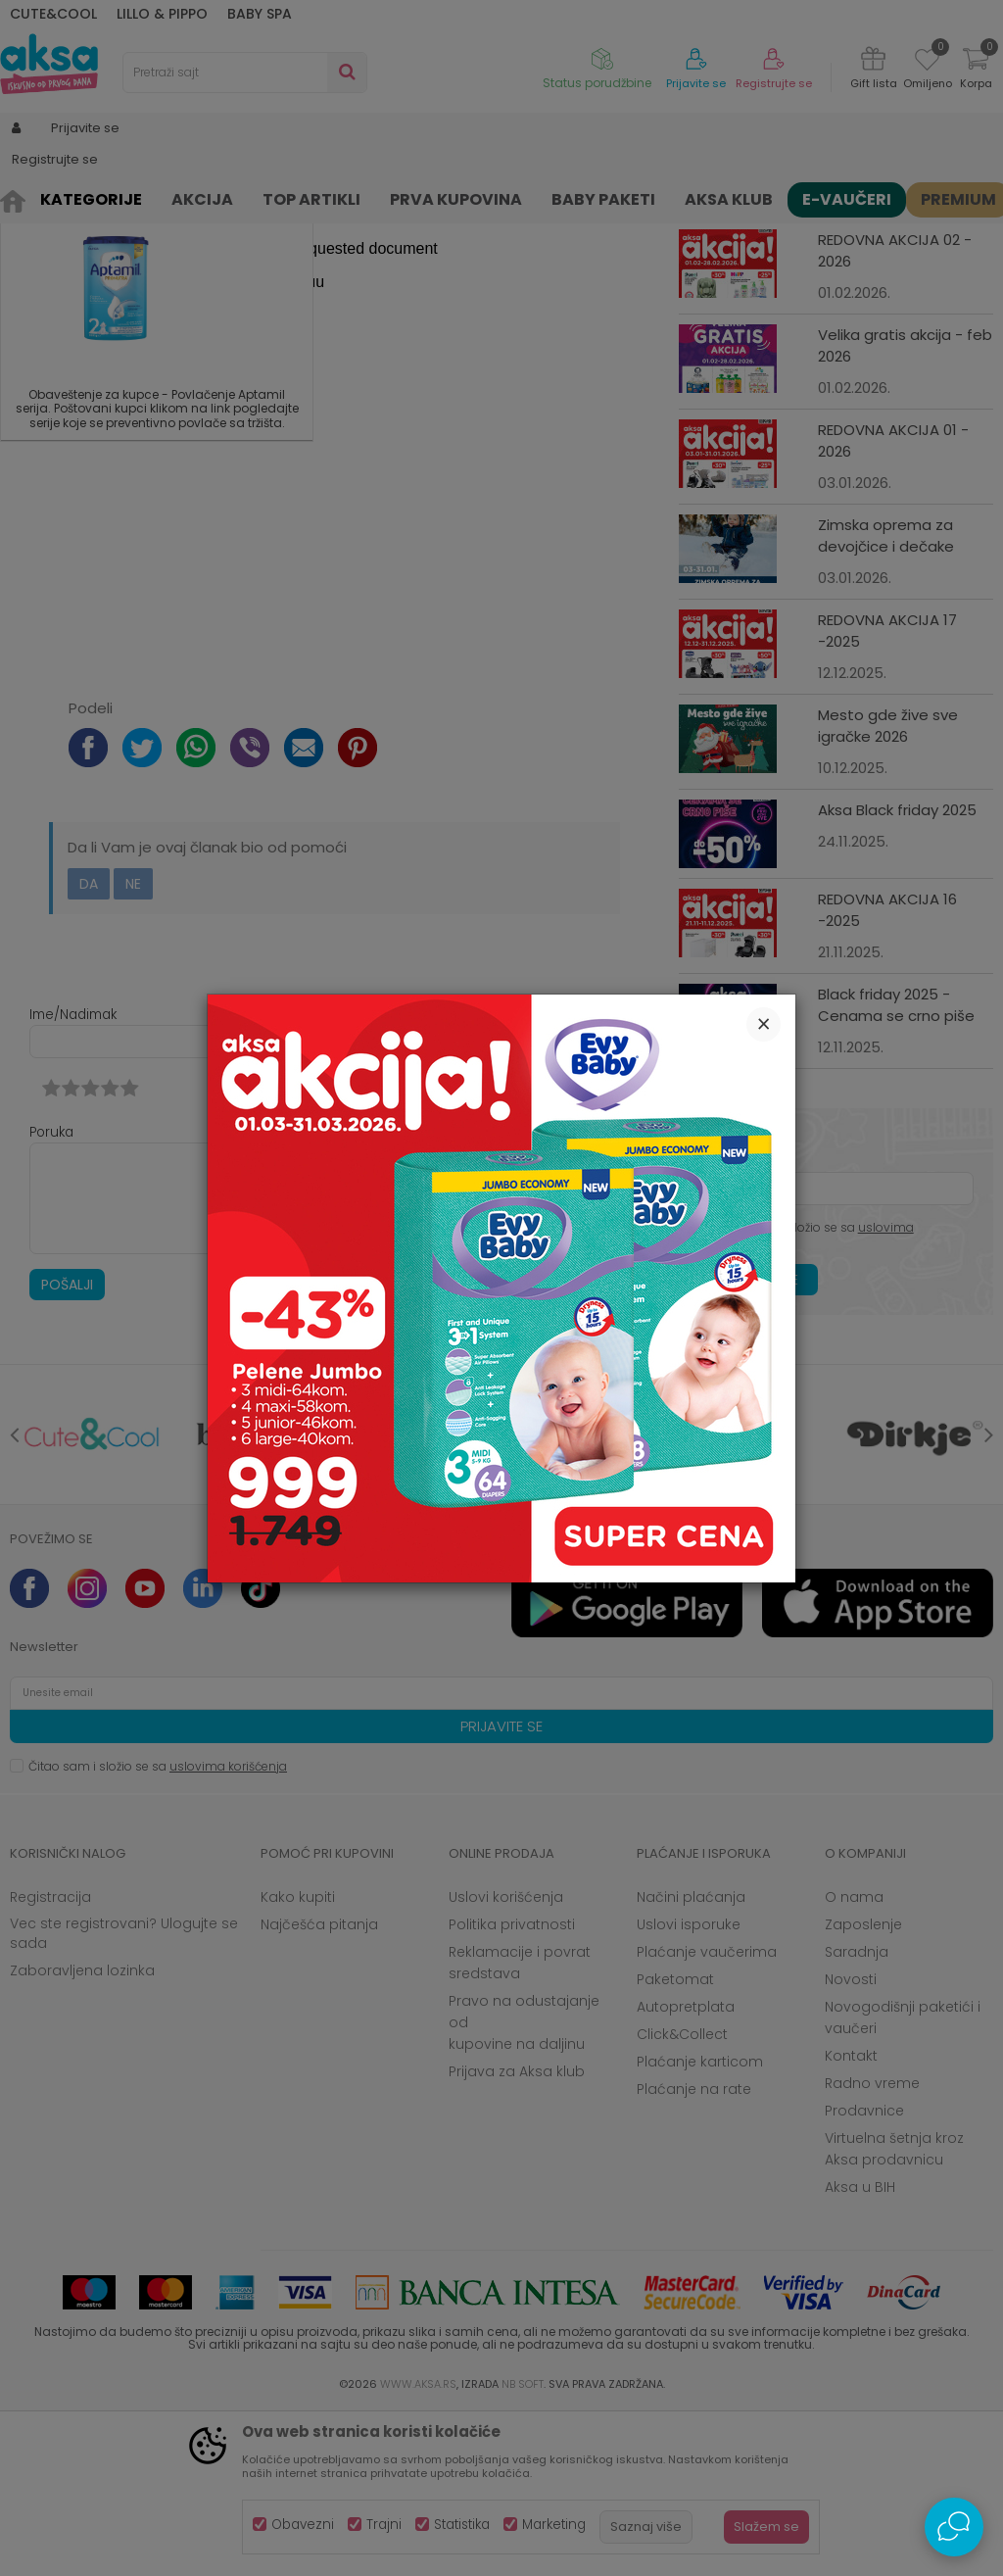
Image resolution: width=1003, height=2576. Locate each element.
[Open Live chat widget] (954, 2527)
